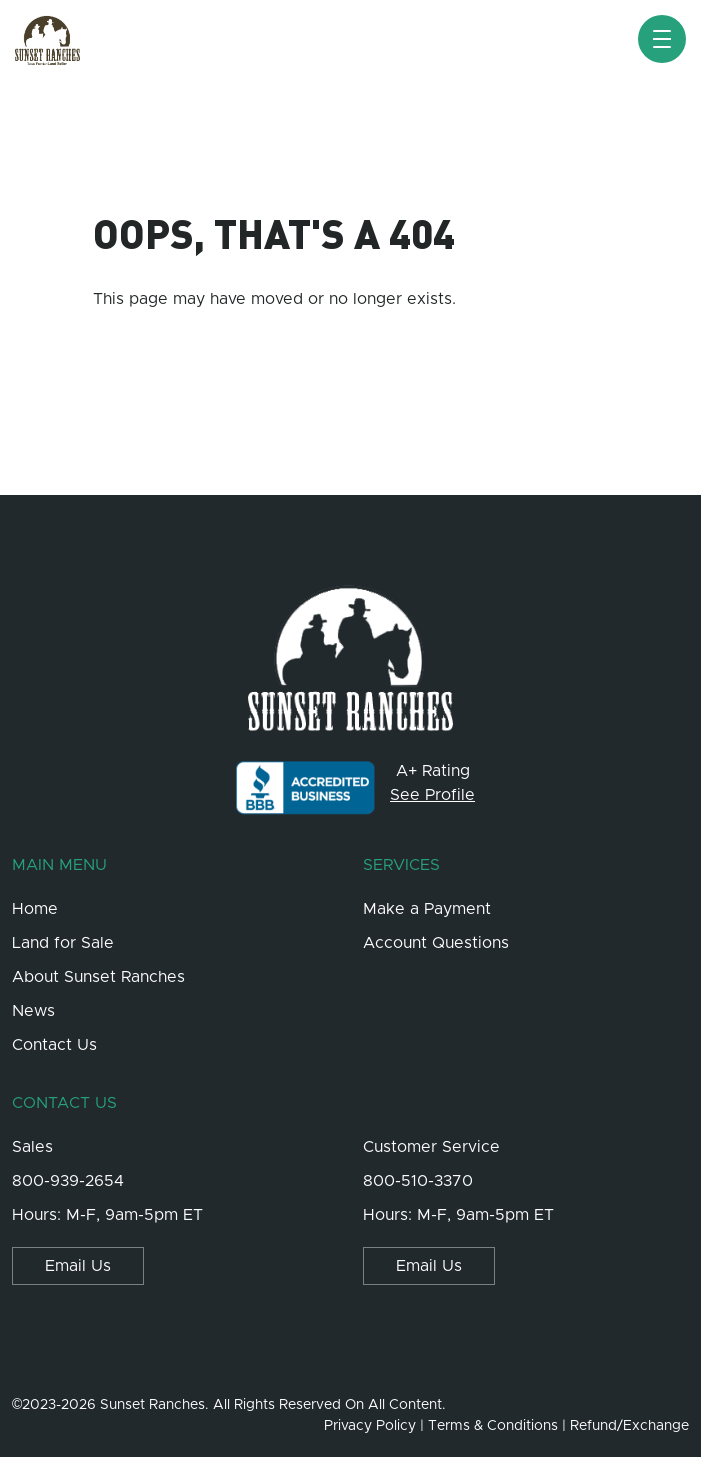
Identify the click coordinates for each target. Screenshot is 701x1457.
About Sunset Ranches (98, 977)
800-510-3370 (418, 1181)
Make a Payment (427, 909)
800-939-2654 (68, 1181)
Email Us (78, 1266)
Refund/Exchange (629, 1426)
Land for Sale (63, 943)
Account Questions (436, 943)
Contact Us (54, 1045)
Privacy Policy (370, 1426)
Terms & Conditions (493, 1426)
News (33, 1011)
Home (35, 909)
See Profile (432, 795)
